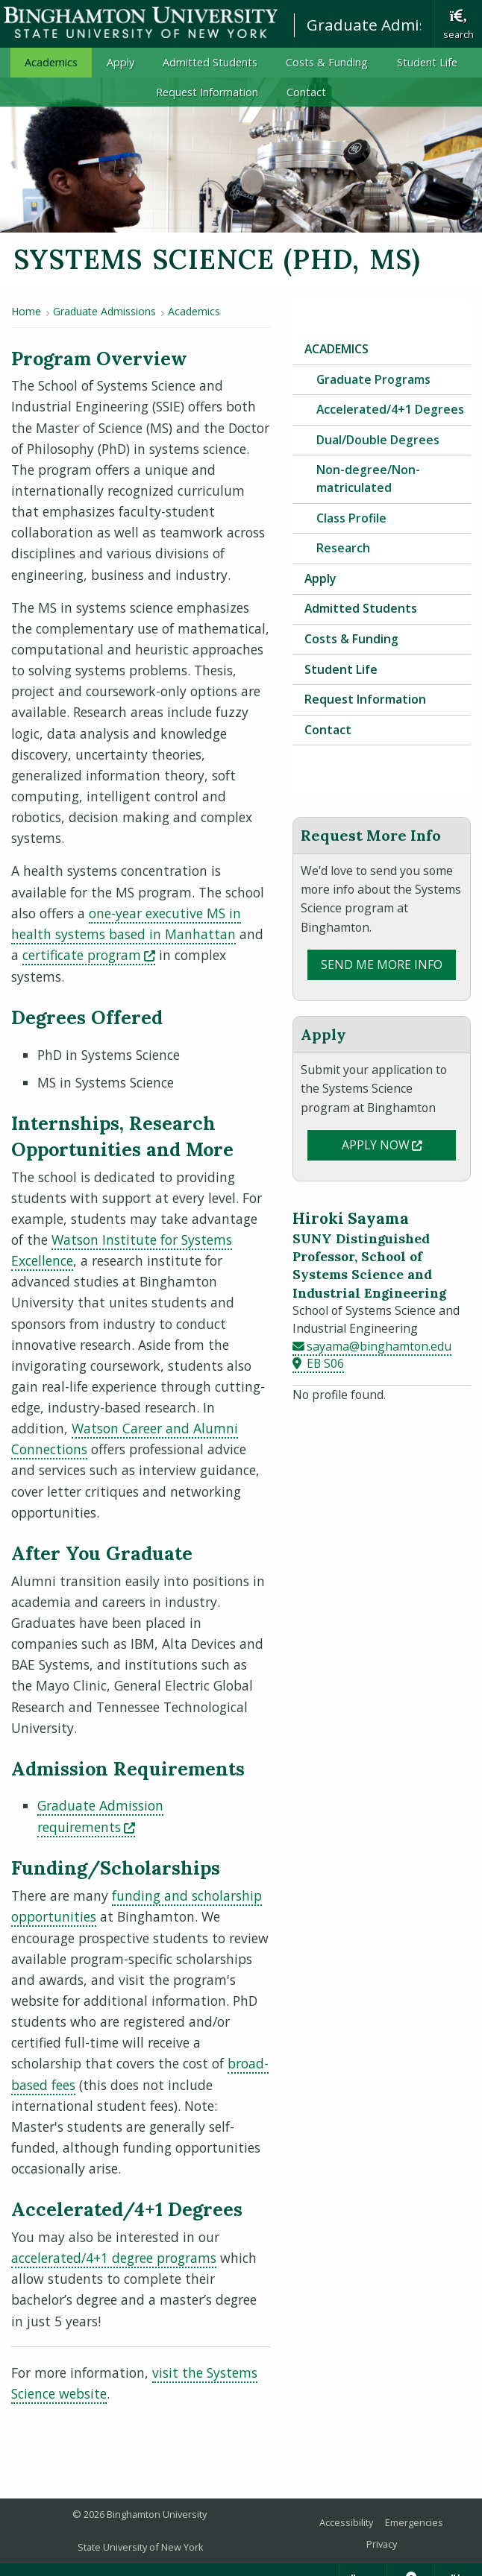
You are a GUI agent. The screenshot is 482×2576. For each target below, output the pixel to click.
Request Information (365, 699)
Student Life (341, 669)
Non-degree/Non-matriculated (368, 478)
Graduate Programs (373, 379)
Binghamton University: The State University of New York (141, 23)
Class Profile (351, 518)
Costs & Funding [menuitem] (327, 62)
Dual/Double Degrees (377, 440)
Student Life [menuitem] (427, 62)
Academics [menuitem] (51, 62)
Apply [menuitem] (120, 62)
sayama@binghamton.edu (379, 1346)
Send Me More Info (381, 964)
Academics (194, 311)
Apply (320, 578)
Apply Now (399, 1144)
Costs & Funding (351, 639)
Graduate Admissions (386, 24)
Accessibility (346, 2522)
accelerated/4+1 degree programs (113, 2258)
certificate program (88, 955)
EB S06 (325, 1363)
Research (343, 548)
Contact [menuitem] (306, 92)
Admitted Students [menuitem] (210, 62)
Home (26, 311)
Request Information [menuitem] (207, 92)
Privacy (381, 2544)
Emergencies (414, 2522)
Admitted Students (360, 608)
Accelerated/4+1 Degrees (390, 409)
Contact (327, 730)
